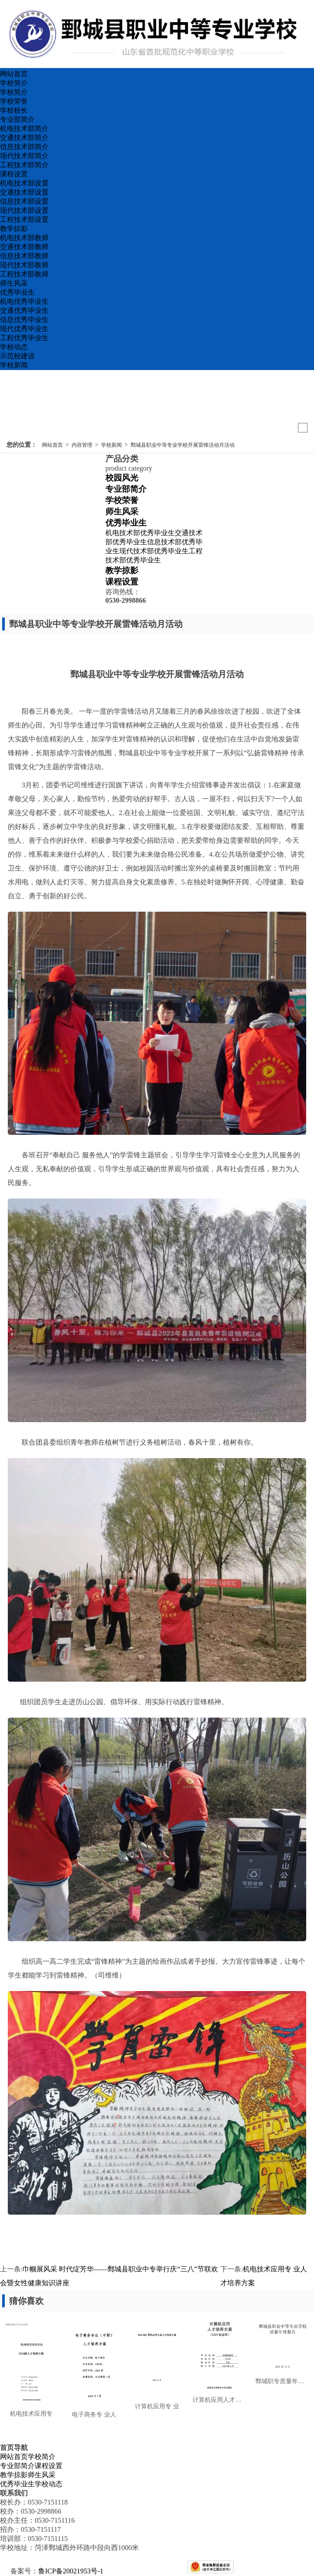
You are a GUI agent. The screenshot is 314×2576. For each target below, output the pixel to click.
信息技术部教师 (24, 256)
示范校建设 (17, 356)
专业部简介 (17, 119)
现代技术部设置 (24, 210)
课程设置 (14, 174)
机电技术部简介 (24, 128)
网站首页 (14, 74)
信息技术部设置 (24, 201)
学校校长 (14, 110)
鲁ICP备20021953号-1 (70, 2571)
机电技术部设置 (24, 183)
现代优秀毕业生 (24, 328)
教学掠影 (14, 228)
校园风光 (121, 477)
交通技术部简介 (24, 137)
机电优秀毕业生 (24, 301)
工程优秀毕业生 (24, 337)
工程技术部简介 (24, 165)
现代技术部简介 (24, 155)
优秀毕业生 (17, 292)
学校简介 (14, 83)
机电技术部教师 (24, 237)
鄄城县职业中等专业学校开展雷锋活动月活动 (183, 445)
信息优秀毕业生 (24, 319)
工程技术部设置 (24, 219)
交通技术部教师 (24, 246)
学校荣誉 (14, 101)
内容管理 (82, 445)
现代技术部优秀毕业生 (154, 551)
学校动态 (14, 347)
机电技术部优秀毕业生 (140, 532)
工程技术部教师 (24, 274)
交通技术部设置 (24, 192)
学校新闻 (14, 365)
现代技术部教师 (24, 265)
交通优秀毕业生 (24, 310)
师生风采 (14, 283)
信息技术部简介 (24, 146)
